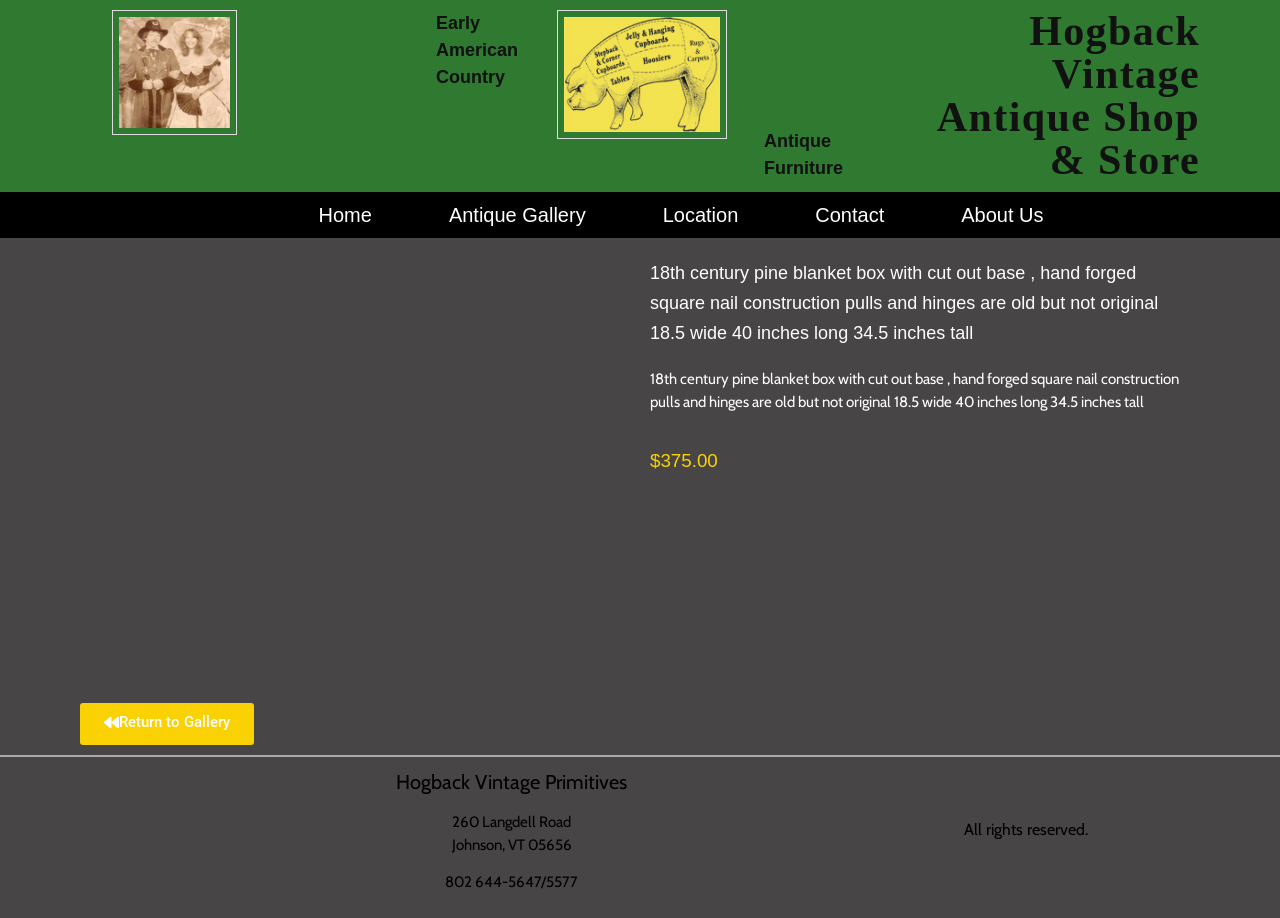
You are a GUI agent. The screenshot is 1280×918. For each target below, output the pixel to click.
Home (345, 215)
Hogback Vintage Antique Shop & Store (1068, 95)
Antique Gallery (517, 215)
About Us (1002, 215)
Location (701, 215)
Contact (849, 215)
